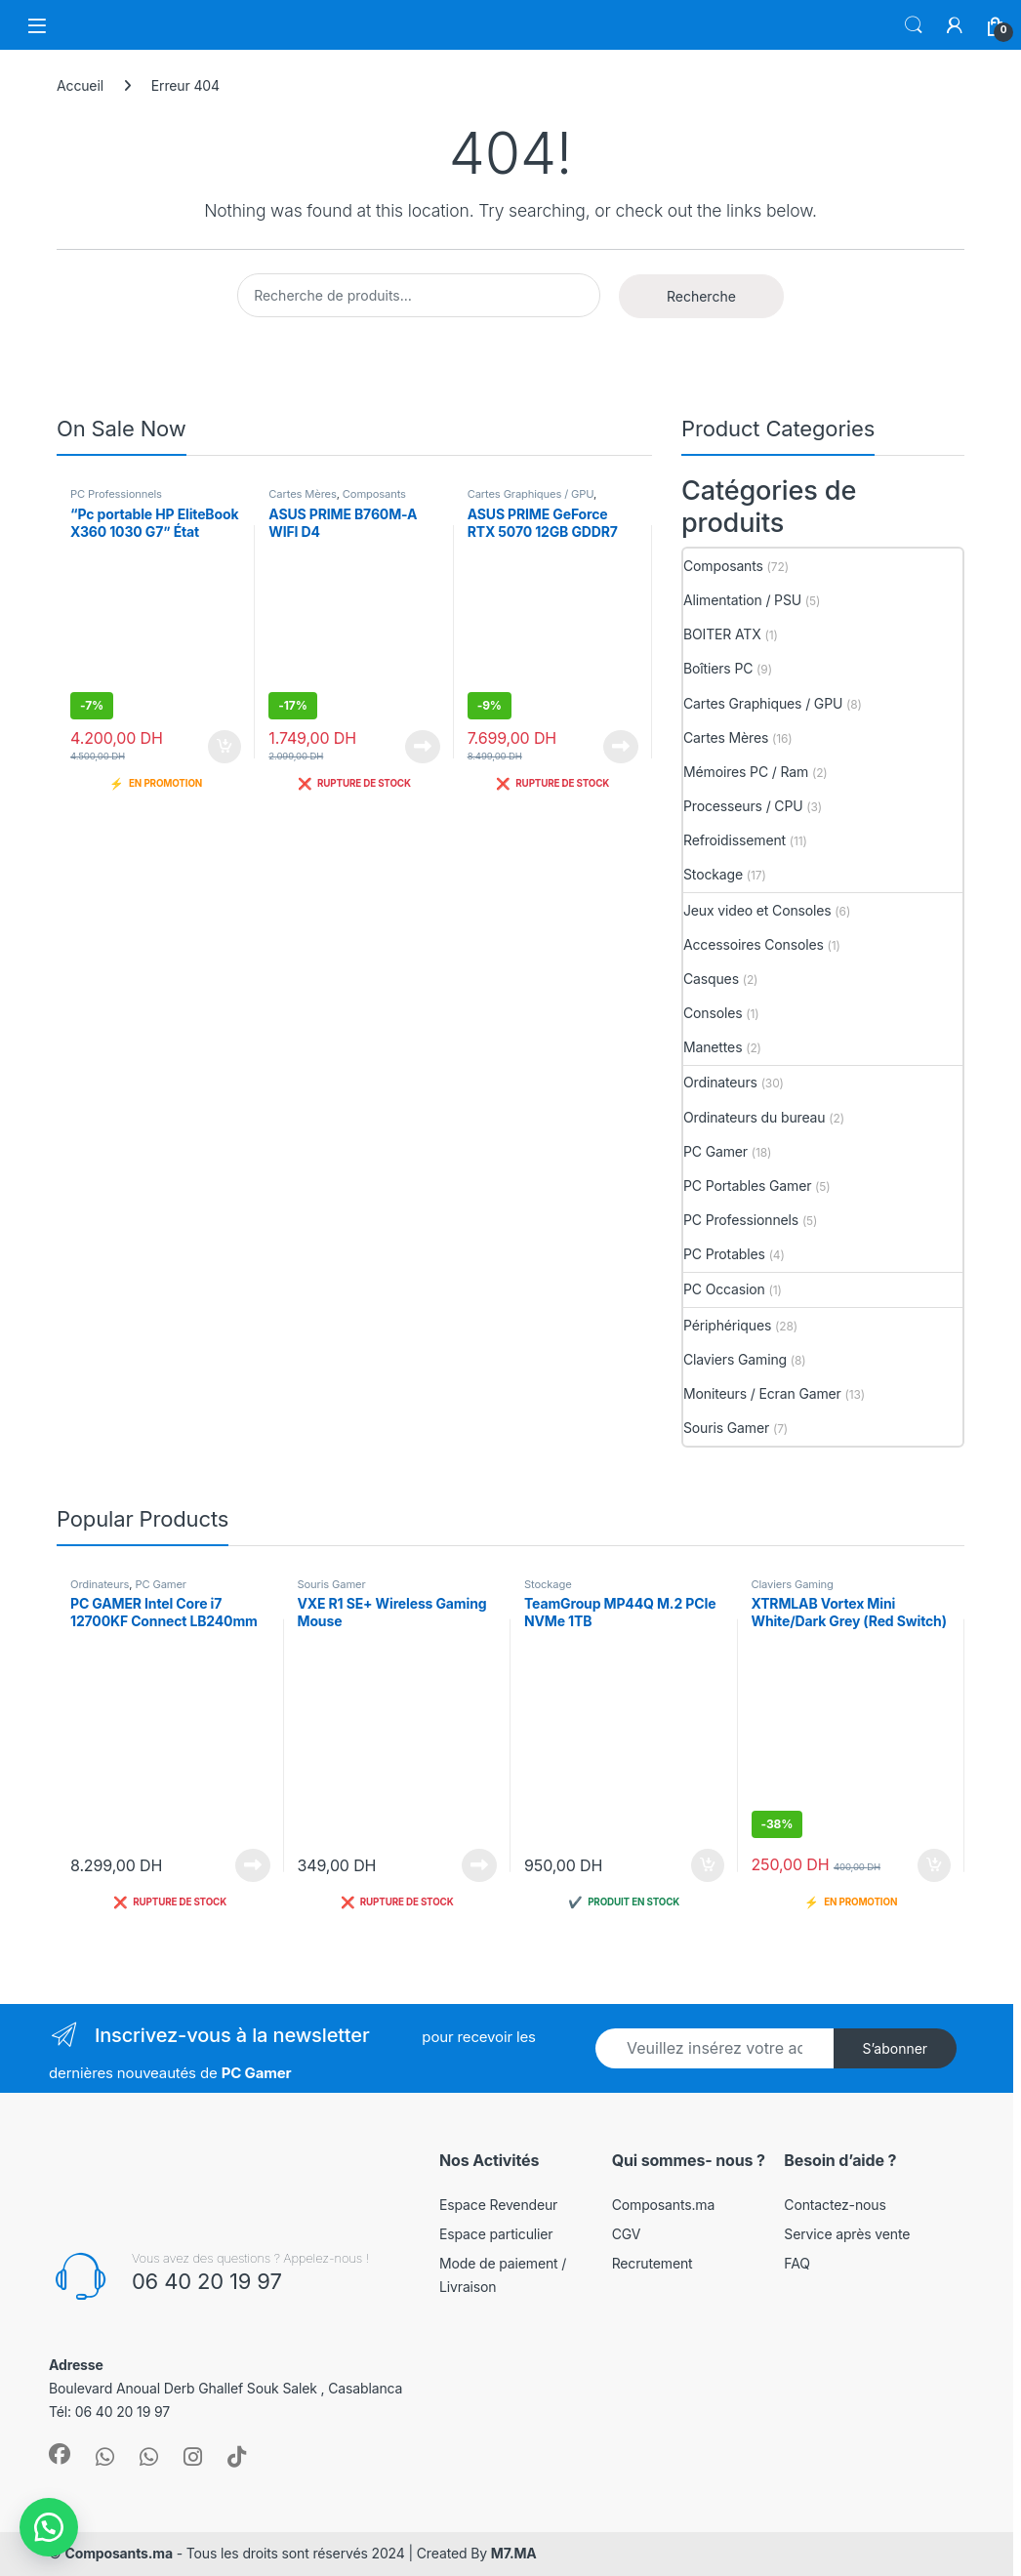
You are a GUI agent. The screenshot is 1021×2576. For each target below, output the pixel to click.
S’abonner (894, 2048)
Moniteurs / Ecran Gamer (762, 1393)
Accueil (80, 85)
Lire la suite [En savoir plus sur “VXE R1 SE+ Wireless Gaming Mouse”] (479, 1865)
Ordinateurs (720, 1082)
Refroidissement (734, 840)
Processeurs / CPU (743, 805)
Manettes (712, 1047)
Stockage (713, 874)
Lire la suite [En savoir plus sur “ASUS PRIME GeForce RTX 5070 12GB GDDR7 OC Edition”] (620, 746)
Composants (374, 494)
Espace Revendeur (498, 2204)
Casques (711, 978)
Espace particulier (495, 2234)
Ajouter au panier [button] (224, 746)
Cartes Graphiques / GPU (530, 494)
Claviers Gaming (735, 1359)
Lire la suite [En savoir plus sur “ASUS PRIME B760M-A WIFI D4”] (422, 746)
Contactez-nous (834, 2204)
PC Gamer (715, 1151)
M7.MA (514, 2553)
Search (913, 25)
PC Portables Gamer (747, 1185)
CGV (626, 2234)
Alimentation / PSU (742, 600)
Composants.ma (663, 2204)
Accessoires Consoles (753, 944)
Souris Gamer (726, 1427)
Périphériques (727, 1325)
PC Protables (724, 1254)
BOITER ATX (722, 634)
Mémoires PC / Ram (745, 771)
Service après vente (847, 2234)
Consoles (713, 1012)
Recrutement (652, 2263)
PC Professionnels (116, 494)
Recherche (701, 296)
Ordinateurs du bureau (754, 1117)
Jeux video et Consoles (757, 910)
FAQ (796, 2263)
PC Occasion (724, 1289)
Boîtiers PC (718, 668)
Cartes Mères (302, 494)
